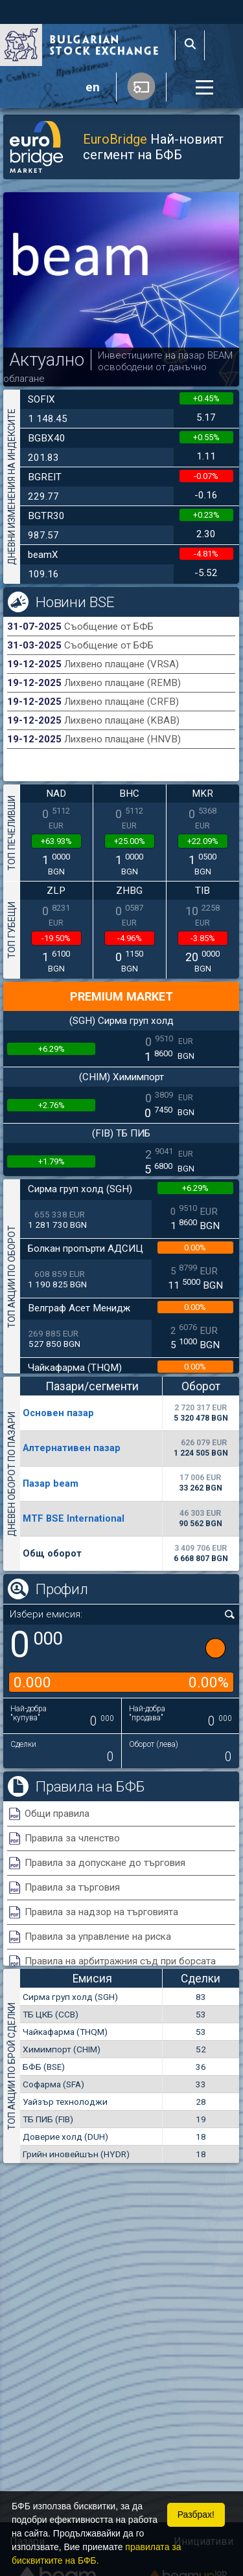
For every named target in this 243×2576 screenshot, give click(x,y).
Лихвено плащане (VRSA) (121, 664)
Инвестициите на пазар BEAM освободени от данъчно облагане (118, 367)
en (93, 87)
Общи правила (57, 1813)
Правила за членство (72, 1838)
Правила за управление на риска (98, 1936)
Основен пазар (58, 1413)
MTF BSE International (73, 1518)
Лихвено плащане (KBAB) (121, 720)
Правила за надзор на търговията (101, 1912)
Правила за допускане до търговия (105, 1863)
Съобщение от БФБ (109, 626)
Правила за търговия (72, 1887)
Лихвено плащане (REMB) (122, 683)
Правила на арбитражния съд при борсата (120, 1961)
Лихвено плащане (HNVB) (122, 739)
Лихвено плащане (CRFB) (121, 701)
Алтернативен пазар (72, 1448)
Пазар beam (50, 1483)
